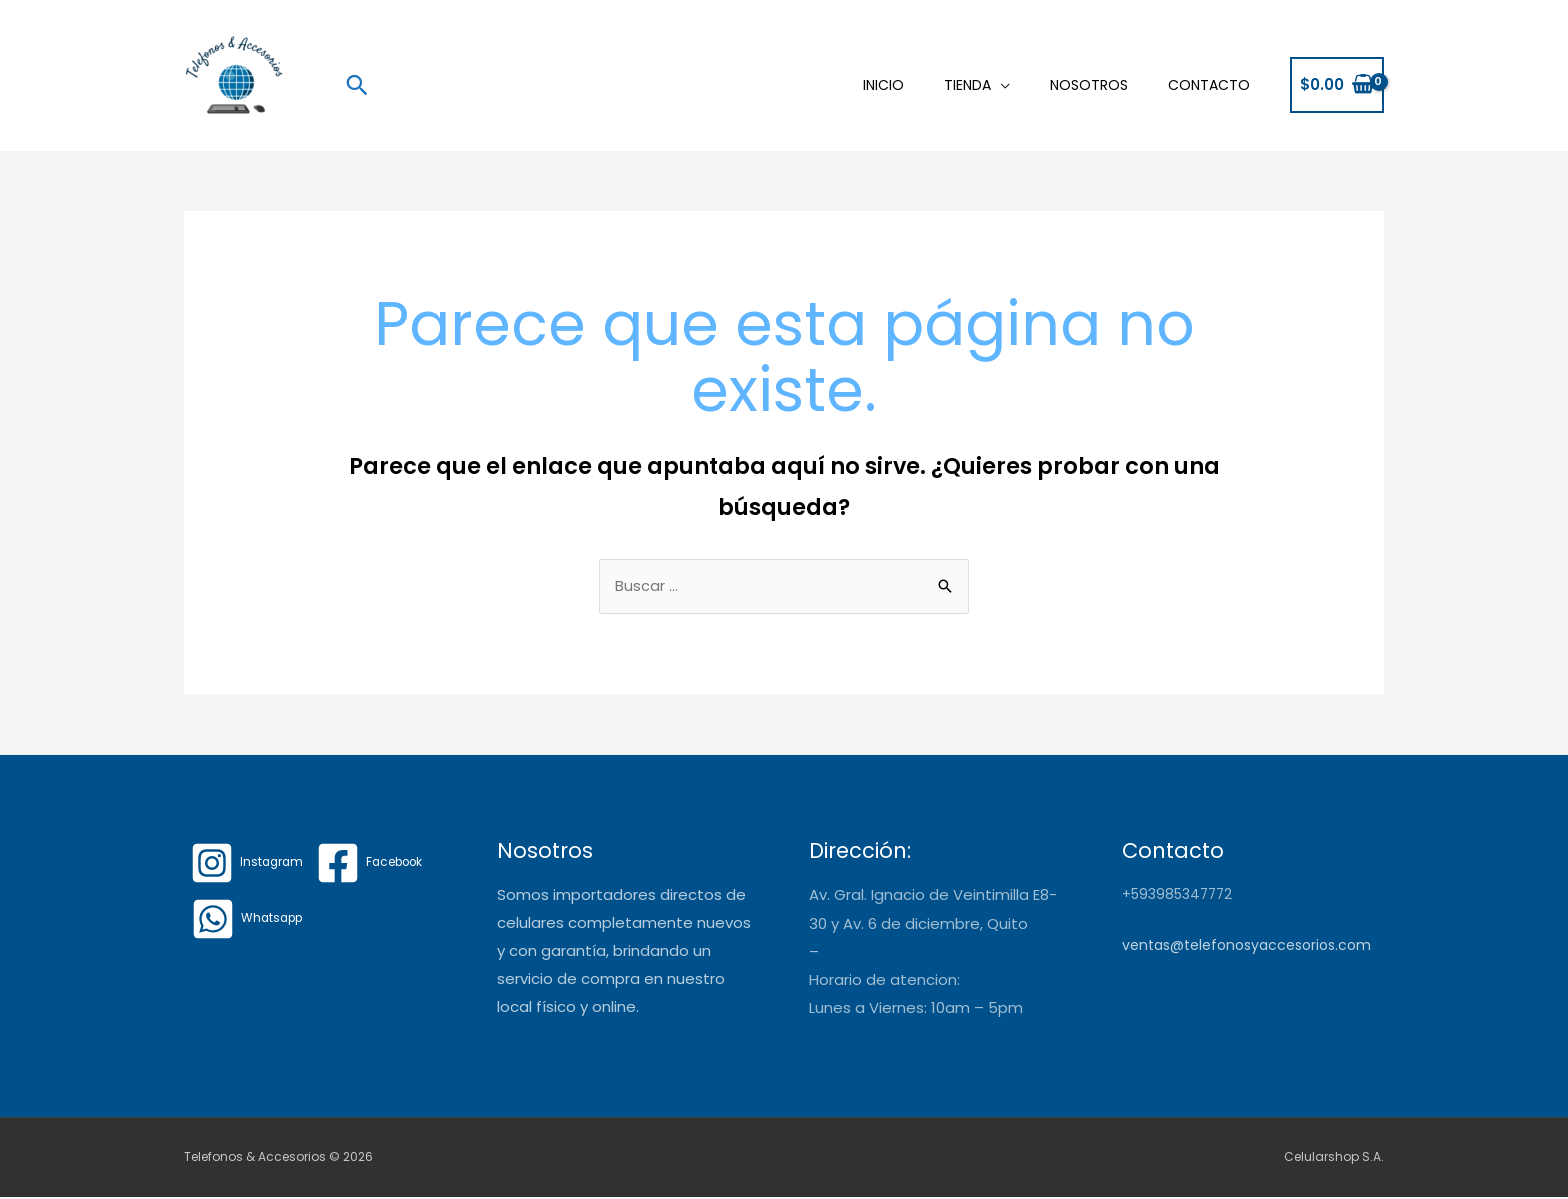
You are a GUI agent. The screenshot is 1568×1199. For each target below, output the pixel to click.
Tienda (967, 85)
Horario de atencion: (884, 980)
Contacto (1209, 85)
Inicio (883, 85)
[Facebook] (374, 865)
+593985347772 (1178, 896)
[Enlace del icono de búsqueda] (357, 85)
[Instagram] (248, 865)
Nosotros (1089, 85)
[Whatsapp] (248, 921)
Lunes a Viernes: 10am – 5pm (916, 1008)
